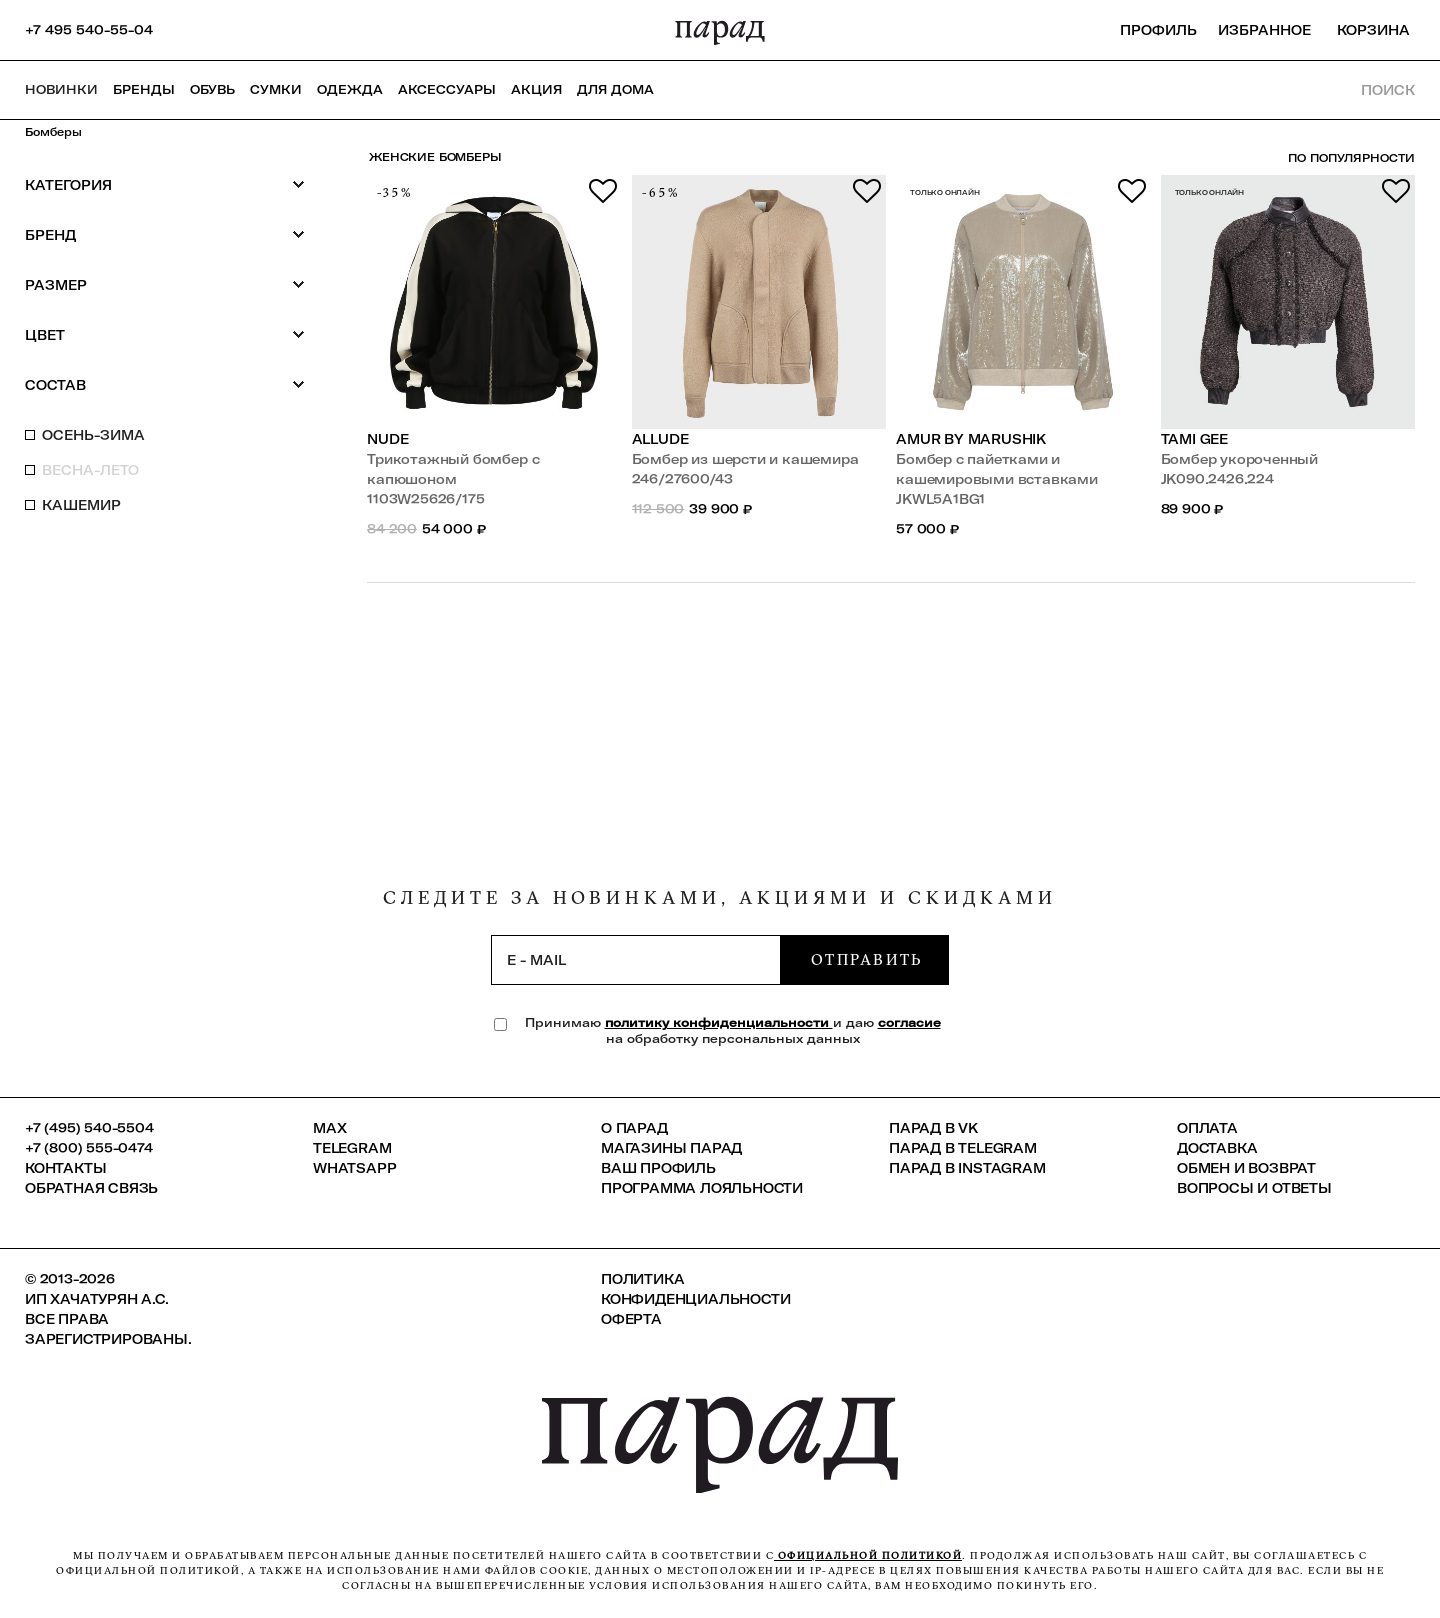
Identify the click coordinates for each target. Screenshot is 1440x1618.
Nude (387, 439)
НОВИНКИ (61, 89)
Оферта (631, 1319)
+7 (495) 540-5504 (89, 1128)
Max (329, 1128)
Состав (165, 384)
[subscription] (636, 960)
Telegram (352, 1148)
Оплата (1207, 1128)
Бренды (144, 89)
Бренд (165, 234)
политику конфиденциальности (719, 1022)
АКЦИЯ (536, 89)
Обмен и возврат (1246, 1168)
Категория (165, 184)
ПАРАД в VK (933, 1128)
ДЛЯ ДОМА (615, 89)
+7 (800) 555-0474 (89, 1148)
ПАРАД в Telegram (963, 1148)
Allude (660, 439)
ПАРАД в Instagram (967, 1168)
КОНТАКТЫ (65, 1168)
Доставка (1217, 1148)
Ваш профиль (658, 1168)
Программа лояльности (702, 1188)
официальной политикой (868, 1555)
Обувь (212, 89)
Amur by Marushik (971, 439)
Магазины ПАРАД (671, 1148)
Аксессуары (447, 89)
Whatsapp (354, 1168)
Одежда (350, 89)
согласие (909, 1022)
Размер (165, 284)
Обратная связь (91, 1188)
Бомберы (53, 132)
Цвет (165, 334)
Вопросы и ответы (1254, 1188)
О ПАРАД (634, 1128)
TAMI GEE (1194, 439)
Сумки (276, 89)
